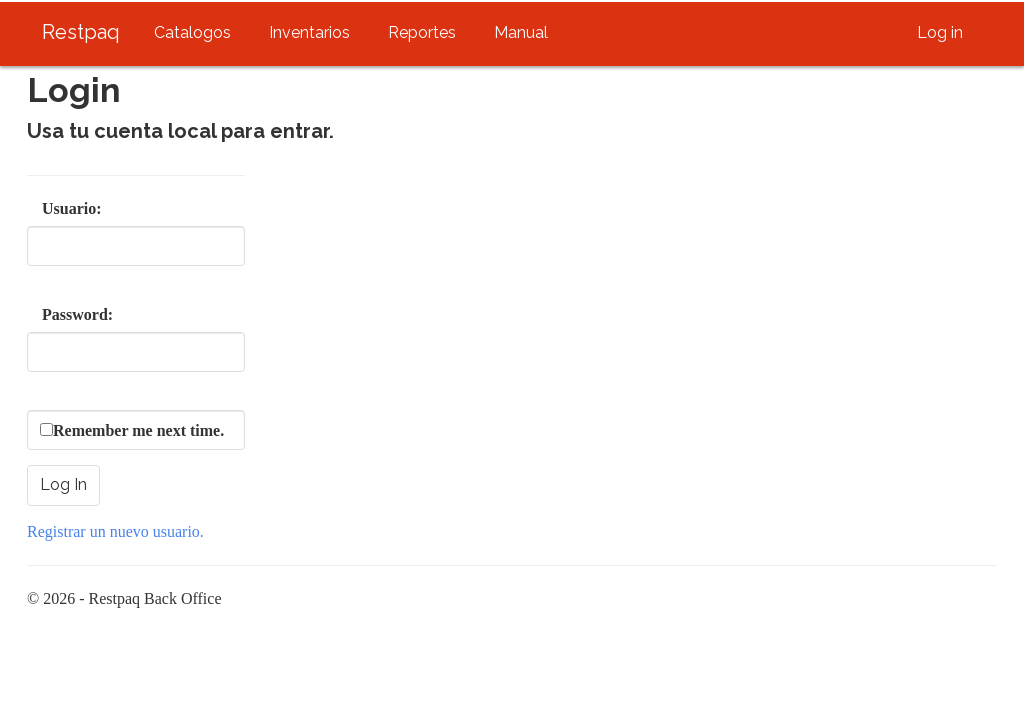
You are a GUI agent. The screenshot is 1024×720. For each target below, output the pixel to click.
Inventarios (309, 32)
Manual (521, 32)
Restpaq (81, 32)
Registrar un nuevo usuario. (115, 531)
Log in (940, 32)
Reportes (422, 32)
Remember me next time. (138, 430)
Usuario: (52, 208)
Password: (52, 314)
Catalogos (192, 32)
